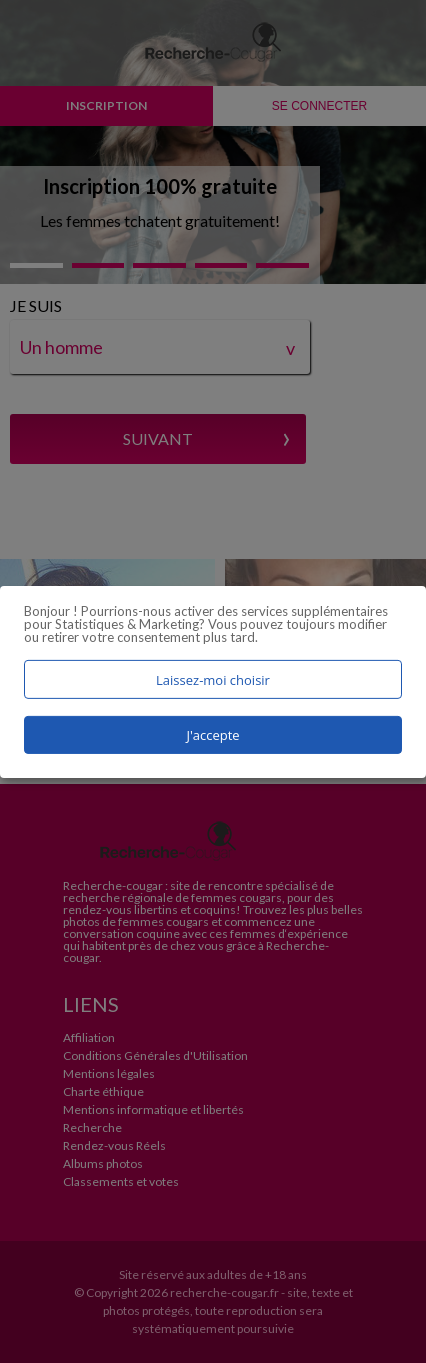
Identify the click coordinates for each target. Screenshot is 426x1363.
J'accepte (212, 735)
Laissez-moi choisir (213, 679)
